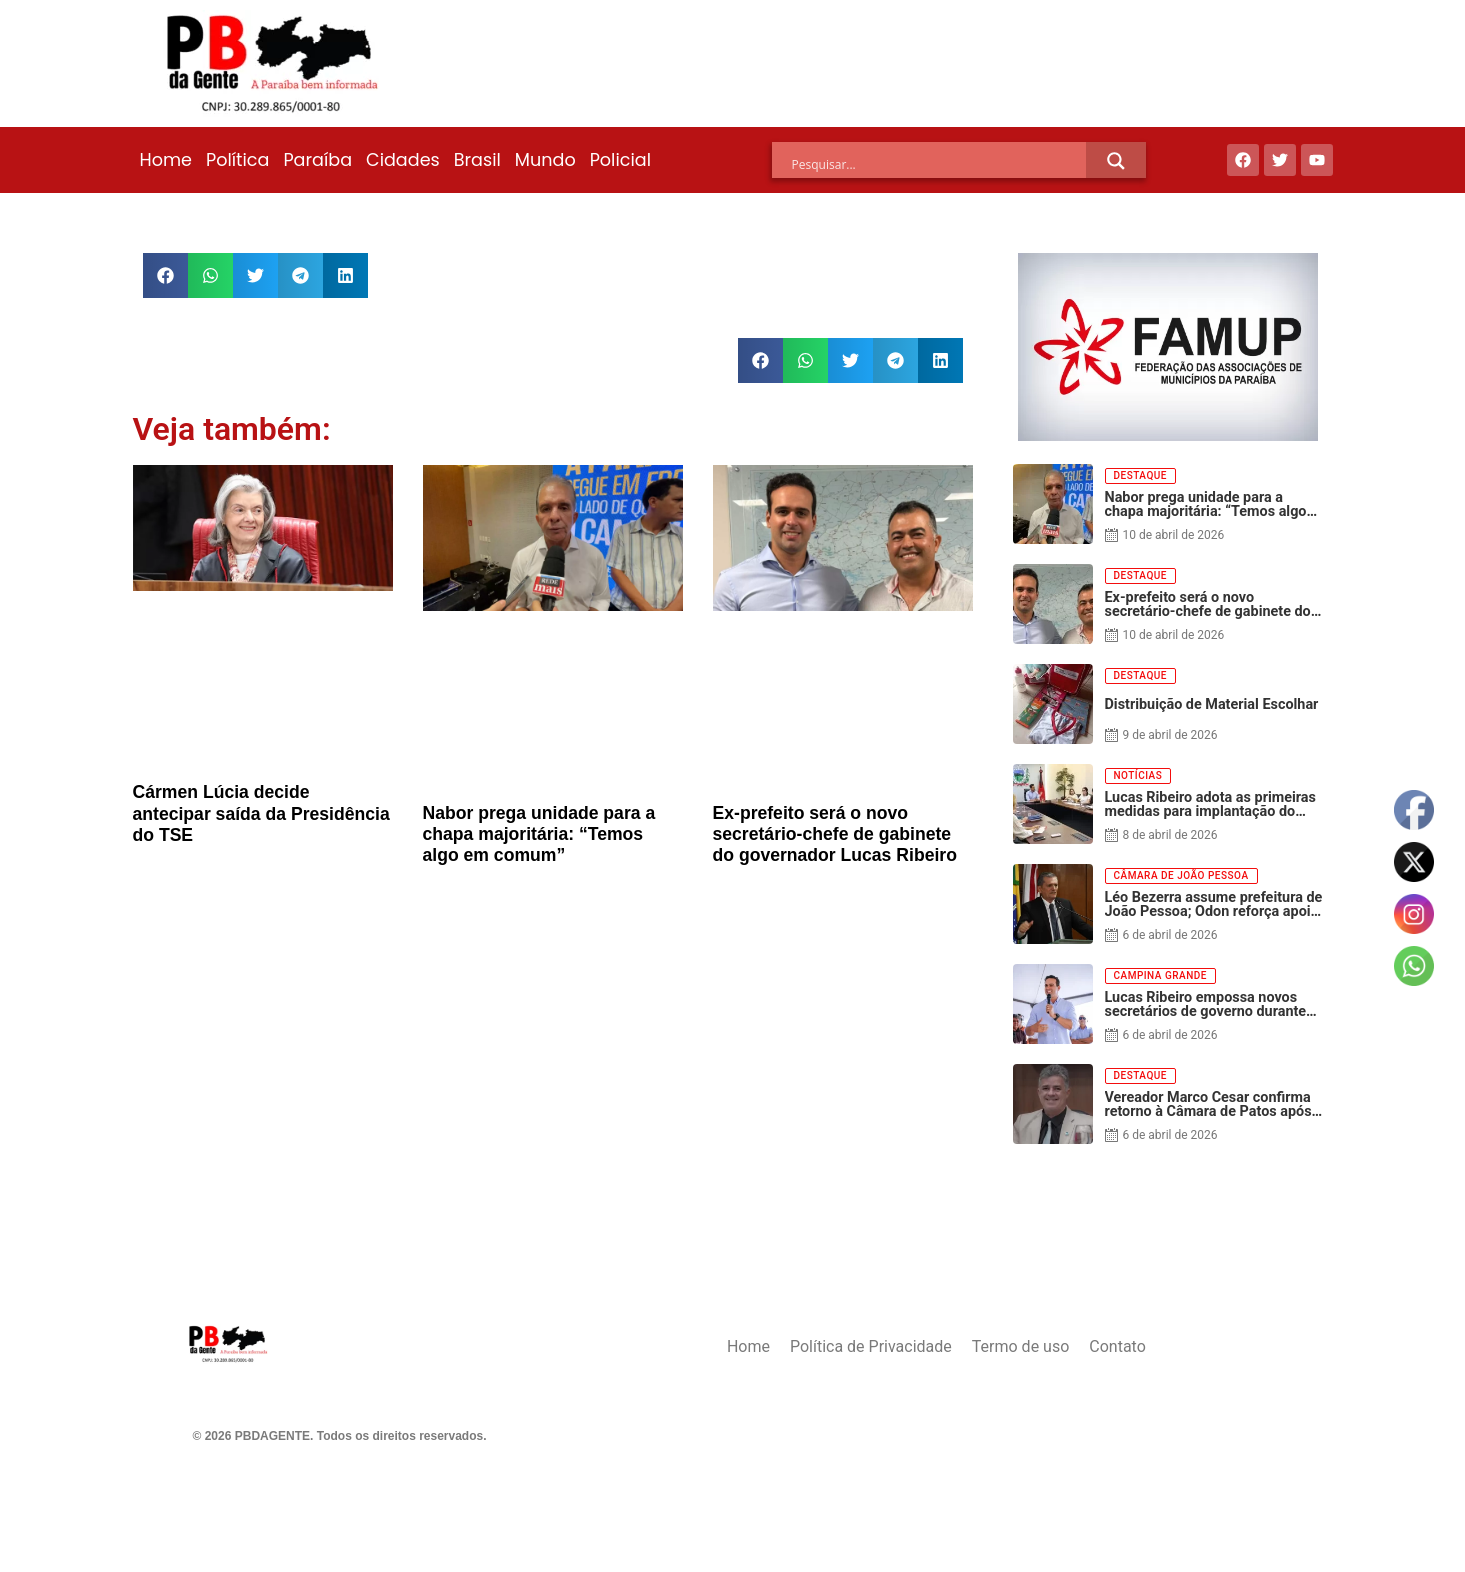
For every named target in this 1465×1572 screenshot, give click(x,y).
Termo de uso (1020, 1346)
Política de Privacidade (871, 1346)
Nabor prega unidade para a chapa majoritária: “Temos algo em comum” (539, 834)
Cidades (403, 160)
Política (237, 160)
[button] (165, 275)
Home (166, 160)
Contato (1117, 1346)
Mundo (545, 160)
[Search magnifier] (1116, 161)
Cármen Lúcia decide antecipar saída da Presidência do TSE (261, 813)
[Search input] (939, 164)
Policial (620, 160)
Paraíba (317, 160)
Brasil (477, 160)
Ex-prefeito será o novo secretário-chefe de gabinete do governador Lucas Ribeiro (835, 834)
